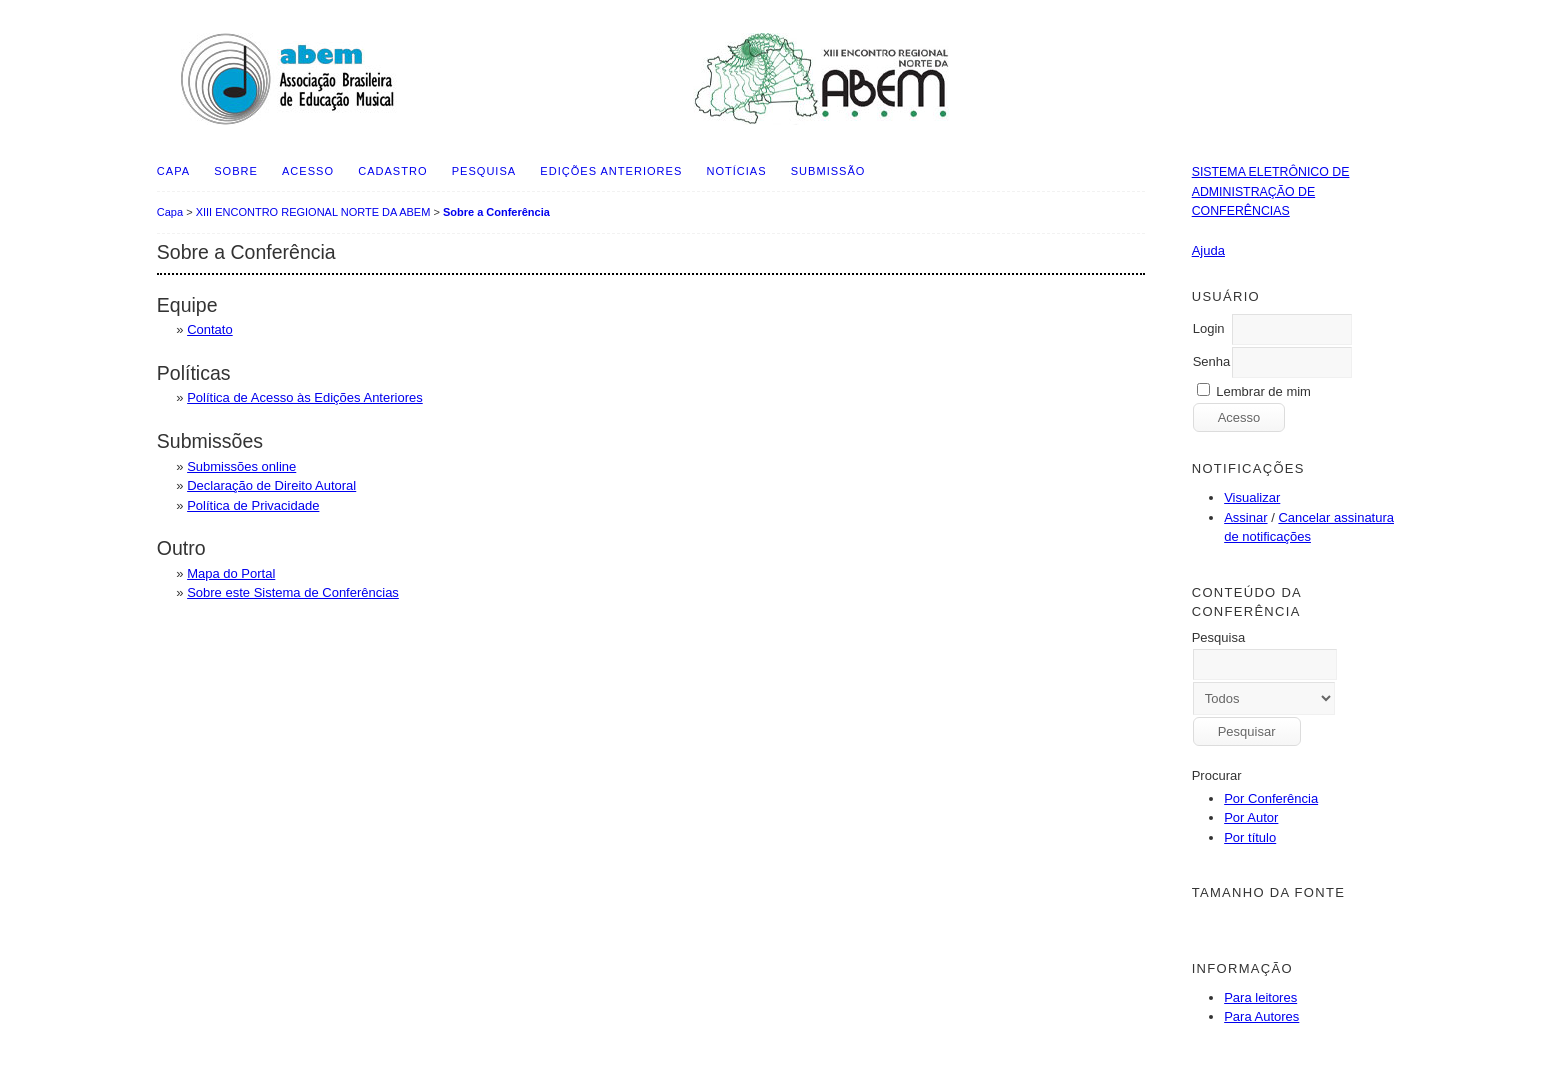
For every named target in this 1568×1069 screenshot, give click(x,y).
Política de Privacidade (253, 505)
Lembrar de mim (1263, 391)
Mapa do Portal (231, 573)
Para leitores (1260, 997)
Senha (1212, 361)
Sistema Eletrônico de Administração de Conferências (1271, 191)
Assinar (1245, 517)
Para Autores (1261, 1016)
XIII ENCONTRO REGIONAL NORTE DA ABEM (313, 212)
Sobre (236, 171)
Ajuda (1208, 250)
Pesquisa (484, 171)
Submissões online (241, 466)
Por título (1250, 837)
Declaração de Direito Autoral (271, 485)
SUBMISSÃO (828, 171)
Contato (210, 329)
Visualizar (1252, 497)
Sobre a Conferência (496, 212)
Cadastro (392, 171)
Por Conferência (1271, 798)
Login (1209, 328)
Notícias (736, 171)
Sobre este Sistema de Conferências (293, 592)
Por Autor (1251, 817)
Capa (173, 171)
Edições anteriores (611, 171)
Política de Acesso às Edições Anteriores (305, 397)
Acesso (308, 171)
